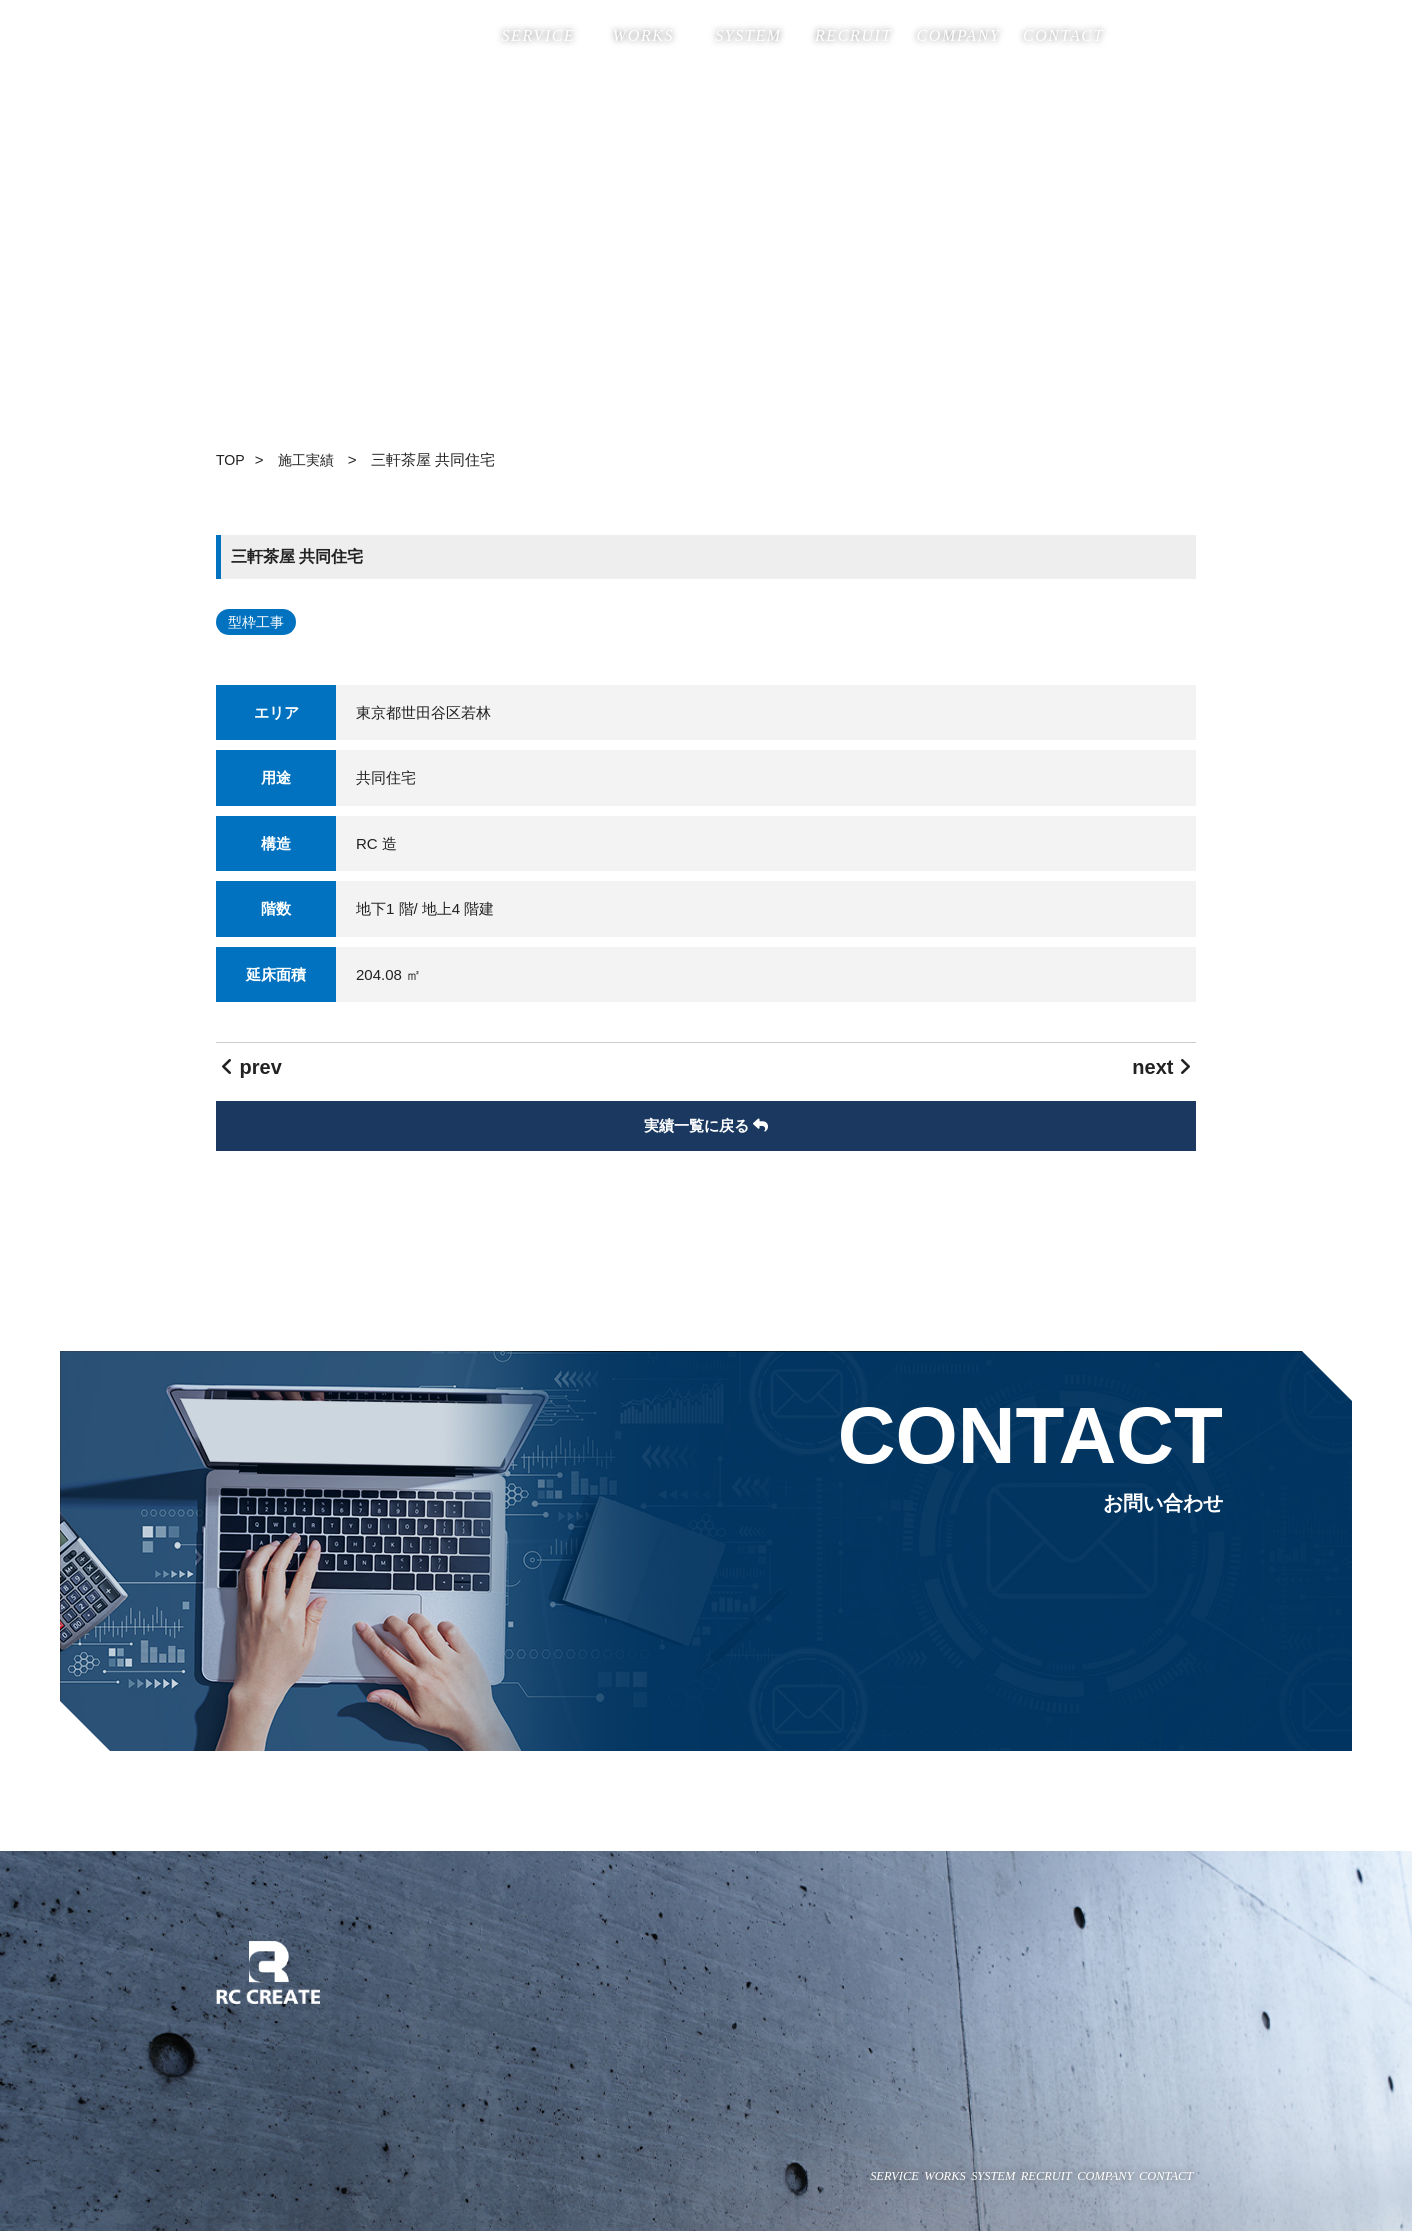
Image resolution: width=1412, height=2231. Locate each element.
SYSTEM (748, 35)
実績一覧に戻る (706, 1125)
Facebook (1139, 33)
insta (1183, 33)
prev (251, 1067)
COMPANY (959, 35)
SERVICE (538, 35)
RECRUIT (853, 35)
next (1161, 1067)
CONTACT (1063, 35)
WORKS (643, 35)
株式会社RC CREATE (306, 36)
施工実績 (312, 459)
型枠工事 (256, 622)
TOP (231, 459)
